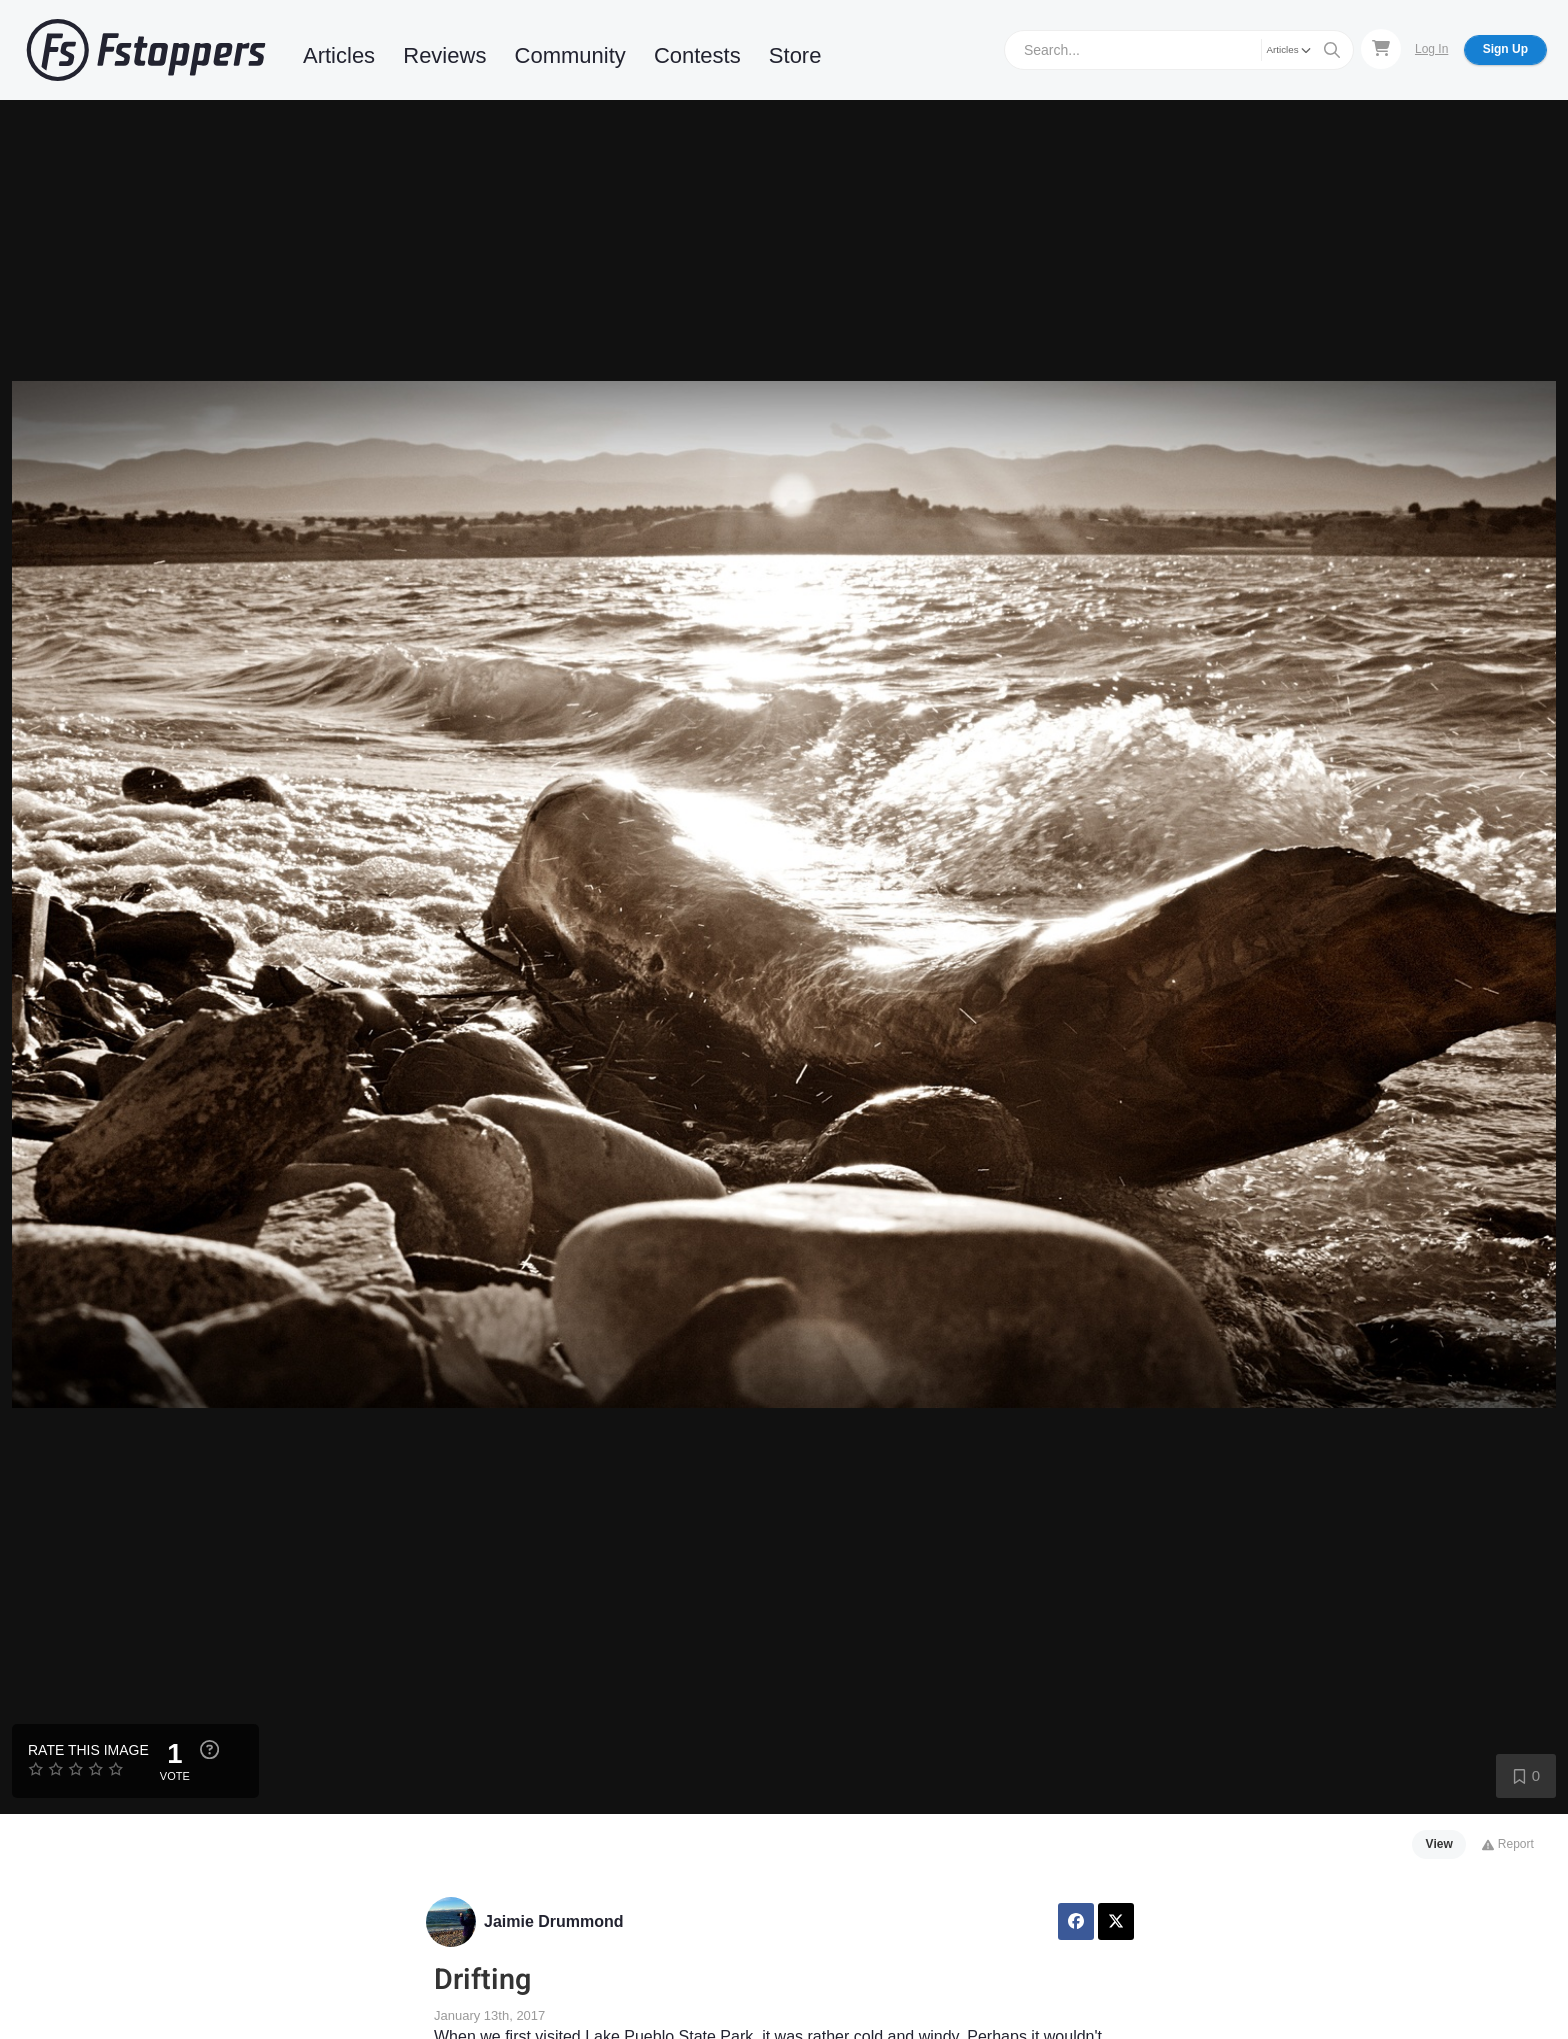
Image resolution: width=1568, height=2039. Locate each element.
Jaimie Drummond (554, 1921)
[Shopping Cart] (1381, 49)
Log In (1431, 49)
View (1439, 1844)
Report (1507, 1844)
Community (570, 55)
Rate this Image (88, 1750)
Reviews (444, 55)
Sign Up (1505, 49)
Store (795, 55)
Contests (697, 55)
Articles (339, 55)
